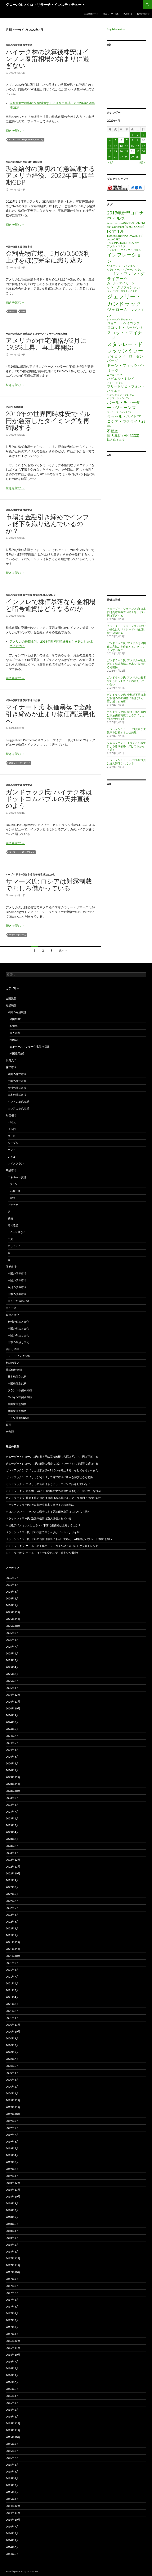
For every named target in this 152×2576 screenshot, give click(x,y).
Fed (23, 311)
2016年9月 (12, 2361)
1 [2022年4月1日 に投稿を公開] (132, 134)
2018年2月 (12, 2244)
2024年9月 (12, 1715)
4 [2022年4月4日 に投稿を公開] (110, 140)
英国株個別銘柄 (17, 1404)
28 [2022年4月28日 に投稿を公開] (126, 156)
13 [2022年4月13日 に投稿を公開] (121, 145)
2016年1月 (12, 2416)
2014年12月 (13, 2505)
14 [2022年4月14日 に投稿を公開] (126, 145)
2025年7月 (12, 1646)
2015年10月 (13, 2437)
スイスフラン (16, 1163)
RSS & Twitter (110, 13)
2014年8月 (12, 2533)
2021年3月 (12, 2004)
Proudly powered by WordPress (22, 2571)
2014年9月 (12, 2526)
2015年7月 (12, 2457)
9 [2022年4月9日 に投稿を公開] (138, 140)
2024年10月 (13, 1708)
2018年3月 (12, 2237)
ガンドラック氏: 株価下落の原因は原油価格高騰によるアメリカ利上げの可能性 (126, 715)
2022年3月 (12, 1921)
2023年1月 (12, 1852)
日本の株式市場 (17, 1094)
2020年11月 (13, 2024)
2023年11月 (13, 1784)
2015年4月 (12, 2478)
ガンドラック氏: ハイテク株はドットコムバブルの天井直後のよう (49, 798)
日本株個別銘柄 (17, 1376)
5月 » (142, 162)
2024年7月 (12, 1729)
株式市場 (27, 45)
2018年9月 (12, 2203)
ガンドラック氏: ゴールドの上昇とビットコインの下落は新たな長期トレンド (52, 1546)
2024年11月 (13, 1701)
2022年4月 (12, 1914)
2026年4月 (12, 1584)
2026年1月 (12, 1605)
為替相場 (18, 407)
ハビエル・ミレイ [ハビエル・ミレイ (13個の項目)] (121, 378)
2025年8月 (12, 1639)
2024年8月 (12, 1722)
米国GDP (27, 161)
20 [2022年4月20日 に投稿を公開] (121, 151)
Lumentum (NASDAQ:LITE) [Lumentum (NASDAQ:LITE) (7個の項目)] (125, 235)
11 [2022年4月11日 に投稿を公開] (109, 145)
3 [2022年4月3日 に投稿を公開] (143, 134)
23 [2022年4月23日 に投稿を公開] (137, 151)
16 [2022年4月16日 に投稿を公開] (137, 145)
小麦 (10, 1239)
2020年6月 (12, 2059)
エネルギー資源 (17, 1177)
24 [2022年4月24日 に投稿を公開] (143, 151)
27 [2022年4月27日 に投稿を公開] (121, 156)
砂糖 (10, 1218)
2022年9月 (12, 1880)
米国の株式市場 (14, 45)
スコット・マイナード (19, 763)
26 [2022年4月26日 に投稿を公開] (115, 156)
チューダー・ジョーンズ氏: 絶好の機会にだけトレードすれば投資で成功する (126, 629)
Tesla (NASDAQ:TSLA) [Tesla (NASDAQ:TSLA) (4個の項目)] (121, 242)
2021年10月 (13, 1955)
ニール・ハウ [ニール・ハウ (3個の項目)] (114, 374)
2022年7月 (12, 1894)
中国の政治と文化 (18, 1335)
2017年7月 (12, 2292)
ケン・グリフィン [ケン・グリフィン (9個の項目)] (120, 287)
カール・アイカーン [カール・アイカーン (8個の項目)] (121, 283)
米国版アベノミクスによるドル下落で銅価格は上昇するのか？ (43, 1525)
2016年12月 (13, 2340)
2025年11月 (13, 1619)
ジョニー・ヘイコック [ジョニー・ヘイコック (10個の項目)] (123, 323)
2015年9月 (12, 2444)
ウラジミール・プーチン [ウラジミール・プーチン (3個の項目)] (120, 269)
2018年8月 (12, 2210)
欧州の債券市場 (17, 1287)
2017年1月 (12, 2334)
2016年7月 (12, 2375)
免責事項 (127, 13)
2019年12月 (13, 2100)
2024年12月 (13, 1694)
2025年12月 (13, 1612)
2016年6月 (12, 2382)
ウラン (14, 1184)
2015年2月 (12, 2492)
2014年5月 (12, 2554)
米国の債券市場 (14, 246)
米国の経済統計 (14, 161)
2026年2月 (12, 1598)
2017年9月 (12, 2279)
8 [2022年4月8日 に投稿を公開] (132, 140)
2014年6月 (12, 2547)
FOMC (12, 311)
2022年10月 (13, 1873)
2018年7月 (12, 2217)
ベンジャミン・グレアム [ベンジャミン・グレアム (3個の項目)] (120, 394)
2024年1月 (12, 1770)
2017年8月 (12, 2285)
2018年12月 (13, 2182)
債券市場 (27, 246)
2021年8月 (12, 1969)
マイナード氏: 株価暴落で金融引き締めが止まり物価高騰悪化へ (50, 713)
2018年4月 (12, 2230)
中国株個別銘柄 (17, 1383)
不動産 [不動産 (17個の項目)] (112, 431)
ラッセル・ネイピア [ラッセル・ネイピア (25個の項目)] (124, 416)
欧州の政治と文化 (18, 1321)
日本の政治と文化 (18, 1342)
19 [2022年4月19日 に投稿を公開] (115, 151)
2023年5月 (12, 1825)
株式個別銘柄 (14, 1369)
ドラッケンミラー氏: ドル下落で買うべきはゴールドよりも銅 (42, 1532)
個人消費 (15, 1032)
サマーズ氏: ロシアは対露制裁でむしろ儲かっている (49, 884)
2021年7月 (12, 1976)
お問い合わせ (143, 13)
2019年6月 (12, 2141)
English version (116, 29)
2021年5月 (12, 1990)
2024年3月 (12, 1756)
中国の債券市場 (17, 1280)
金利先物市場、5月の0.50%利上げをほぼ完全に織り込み (48, 256)
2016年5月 (12, 2389)
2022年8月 (12, 1887)
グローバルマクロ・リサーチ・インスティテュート (45, 4)
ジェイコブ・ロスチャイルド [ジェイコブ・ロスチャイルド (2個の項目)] (122, 291)
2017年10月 (13, 2272)
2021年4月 (12, 1997)
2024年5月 (12, 1742)
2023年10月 (13, 1791)
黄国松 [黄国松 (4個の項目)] (120, 439)
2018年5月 (12, 2224)
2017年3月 (12, 2320)
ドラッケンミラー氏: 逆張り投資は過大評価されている (126, 761)
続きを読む (15, 130)
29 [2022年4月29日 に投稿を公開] (132, 156)
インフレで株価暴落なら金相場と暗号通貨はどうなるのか (51, 605)
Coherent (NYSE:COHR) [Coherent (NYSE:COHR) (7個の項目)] (128, 226)
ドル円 (9, 407)
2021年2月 (12, 2010)
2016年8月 (12, 2368)
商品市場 (47, 594)
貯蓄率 (14, 1026)
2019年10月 (13, 2114)
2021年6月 (12, 1983)
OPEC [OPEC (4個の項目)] (117, 239)
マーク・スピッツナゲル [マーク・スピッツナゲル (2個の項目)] (119, 412)
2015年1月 (12, 2499)
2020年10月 (13, 2031)
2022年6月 (12, 1900)
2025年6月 (12, 1653)
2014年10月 (13, 2519)
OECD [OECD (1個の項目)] (110, 239)
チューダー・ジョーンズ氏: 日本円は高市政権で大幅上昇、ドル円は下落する (126, 612)
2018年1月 (12, 2251)
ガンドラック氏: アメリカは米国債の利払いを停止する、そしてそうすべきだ (126, 646)
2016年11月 (13, 2347)
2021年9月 (12, 1962)
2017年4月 (12, 2313)
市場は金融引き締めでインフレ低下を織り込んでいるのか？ (47, 523)
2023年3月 (12, 1839)
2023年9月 (12, 1797)
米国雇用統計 (18, 1053)
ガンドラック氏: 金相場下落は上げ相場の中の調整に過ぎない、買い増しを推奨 (126, 698)
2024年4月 (12, 1749)
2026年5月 (12, 1577)
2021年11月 (13, 1949)
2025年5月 (12, 1660)
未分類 (36, 700)
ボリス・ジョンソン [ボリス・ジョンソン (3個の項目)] (118, 398)
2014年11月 (13, 2512)
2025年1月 (12, 1687)
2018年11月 (13, 2189)
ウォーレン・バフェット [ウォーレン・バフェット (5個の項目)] (123, 265)
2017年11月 (13, 2265)
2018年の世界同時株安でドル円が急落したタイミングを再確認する (48, 420)
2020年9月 (12, 2038)
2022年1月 (12, 1935)
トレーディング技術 (18, 1356)
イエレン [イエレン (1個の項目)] (137, 250)
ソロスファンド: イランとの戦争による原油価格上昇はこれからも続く (126, 746)
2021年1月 (12, 2017)
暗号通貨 (27, 594)
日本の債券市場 (24, 874)
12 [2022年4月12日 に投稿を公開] (115, 145)
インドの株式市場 (18, 1101)
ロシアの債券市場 (18, 1301)
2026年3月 (12, 1591)
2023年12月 (13, 1777)
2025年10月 (13, 1626)
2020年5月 (12, 2065)
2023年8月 (12, 1804)
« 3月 (111, 162)
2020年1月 (12, 2093)
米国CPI (15, 1039)
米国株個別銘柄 (17, 1411)
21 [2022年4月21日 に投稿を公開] (126, 151)
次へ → (63, 950)
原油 (12, 1197)
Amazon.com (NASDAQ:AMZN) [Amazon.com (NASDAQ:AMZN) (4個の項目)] (126, 223)
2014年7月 (12, 2540)
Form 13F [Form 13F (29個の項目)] (115, 231)
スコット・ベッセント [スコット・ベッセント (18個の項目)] (125, 327)
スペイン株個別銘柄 (20, 1397)
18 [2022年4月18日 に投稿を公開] (109, 151)
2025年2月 (12, 1681)
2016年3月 (12, 2402)
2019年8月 (12, 2127)
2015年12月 (13, 2423)
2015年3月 (12, 2485)
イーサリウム (18, 1232)
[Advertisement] (126, 76)
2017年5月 (12, 2306)
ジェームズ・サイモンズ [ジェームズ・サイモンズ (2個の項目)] (119, 319)
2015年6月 (12, 2464)
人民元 (12, 1122)
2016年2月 (12, 2409)
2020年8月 (12, 2045)
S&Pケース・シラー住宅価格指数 (50, 333)
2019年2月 (12, 2169)
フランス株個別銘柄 (20, 1390)
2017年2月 (12, 2327)
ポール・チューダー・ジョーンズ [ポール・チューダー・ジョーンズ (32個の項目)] (123, 405)
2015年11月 (13, 2430)
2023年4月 (12, 1832)
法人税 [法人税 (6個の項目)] (111, 439)
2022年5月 (12, 1907)
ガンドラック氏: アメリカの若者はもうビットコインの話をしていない (126, 681)
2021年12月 (13, 1942)
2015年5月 (12, 2471)
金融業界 (11, 998)
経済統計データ (91, 13)
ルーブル (10, 874)
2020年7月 (12, 2052)
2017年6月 (12, 2299)
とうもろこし (16, 1246)
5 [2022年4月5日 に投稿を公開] (115, 140)
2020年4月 (12, 2072)
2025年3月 (12, 1674)
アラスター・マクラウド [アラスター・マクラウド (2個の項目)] (119, 249)
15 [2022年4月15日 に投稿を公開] (132, 145)
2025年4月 (12, 1667)
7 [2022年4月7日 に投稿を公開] (126, 140)
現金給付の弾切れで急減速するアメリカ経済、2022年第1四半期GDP (50, 175)
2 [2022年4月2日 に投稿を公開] (138, 134)
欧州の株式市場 (17, 1087)
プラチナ (13, 1204)
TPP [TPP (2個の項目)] (137, 243)
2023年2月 (12, 1846)
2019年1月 (12, 2175)
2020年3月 (12, 2079)
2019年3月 (12, 2162)
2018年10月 (13, 2196)
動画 (8, 1424)
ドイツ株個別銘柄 (18, 1417)
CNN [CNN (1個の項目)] (109, 227)
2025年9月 (12, 1632)
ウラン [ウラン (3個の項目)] (138, 269)
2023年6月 (12, 1818)
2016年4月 (12, 2395)
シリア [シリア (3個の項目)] (137, 287)
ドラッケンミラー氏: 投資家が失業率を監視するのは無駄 (126, 730)
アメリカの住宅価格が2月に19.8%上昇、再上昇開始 (46, 343)
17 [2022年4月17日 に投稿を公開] (143, 145)
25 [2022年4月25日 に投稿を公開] (109, 156)
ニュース (11, 1307)
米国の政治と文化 (18, 1328)
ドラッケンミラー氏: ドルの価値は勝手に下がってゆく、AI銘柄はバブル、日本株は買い (59, 1539)
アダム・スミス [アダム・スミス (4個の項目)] (116, 246)
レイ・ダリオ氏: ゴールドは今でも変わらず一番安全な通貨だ (42, 1552)
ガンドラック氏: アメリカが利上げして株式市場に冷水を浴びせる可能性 (126, 664)
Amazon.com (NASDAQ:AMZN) (26, 139)
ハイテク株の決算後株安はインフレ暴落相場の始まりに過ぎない (47, 58)
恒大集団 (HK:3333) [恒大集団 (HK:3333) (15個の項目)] (123, 435)
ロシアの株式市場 (18, 1108)
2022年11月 (13, 1866)
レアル (12, 1156)
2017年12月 (13, 2258)
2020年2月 (12, 2086)
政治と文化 (49, 874)
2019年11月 (13, 2107)
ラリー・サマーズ (17, 934)
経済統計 (37, 161)
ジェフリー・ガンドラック (21, 852)
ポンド (12, 1149)
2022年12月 (13, 1859)
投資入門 (11, 1060)
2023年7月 (12, 1811)
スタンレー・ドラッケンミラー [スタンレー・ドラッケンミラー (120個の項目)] (125, 347)
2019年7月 (12, 2134)
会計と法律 (12, 1349)
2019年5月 (12, 2148)
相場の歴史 (12, 1362)
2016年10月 (13, 2354)
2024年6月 (12, 1736)
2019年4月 (12, 2155)
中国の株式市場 (17, 1081)
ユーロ (12, 1136)
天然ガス (15, 1191)
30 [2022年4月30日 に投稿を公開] (137, 156)
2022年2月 (12, 1928)
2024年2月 (12, 1763)
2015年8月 (12, 2450)
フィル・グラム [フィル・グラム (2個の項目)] (115, 382)
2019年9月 (12, 2120)
